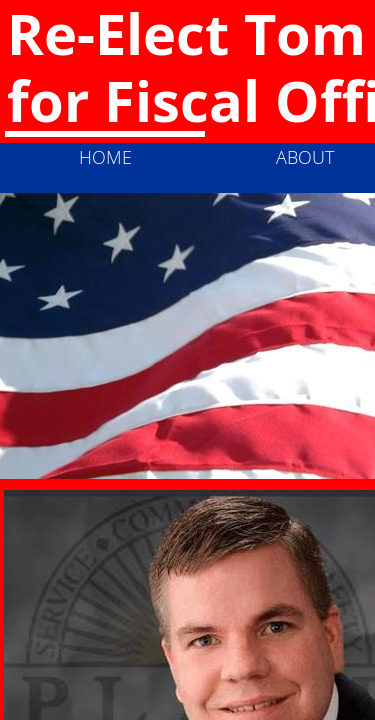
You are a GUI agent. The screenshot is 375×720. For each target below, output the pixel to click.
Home (105, 157)
